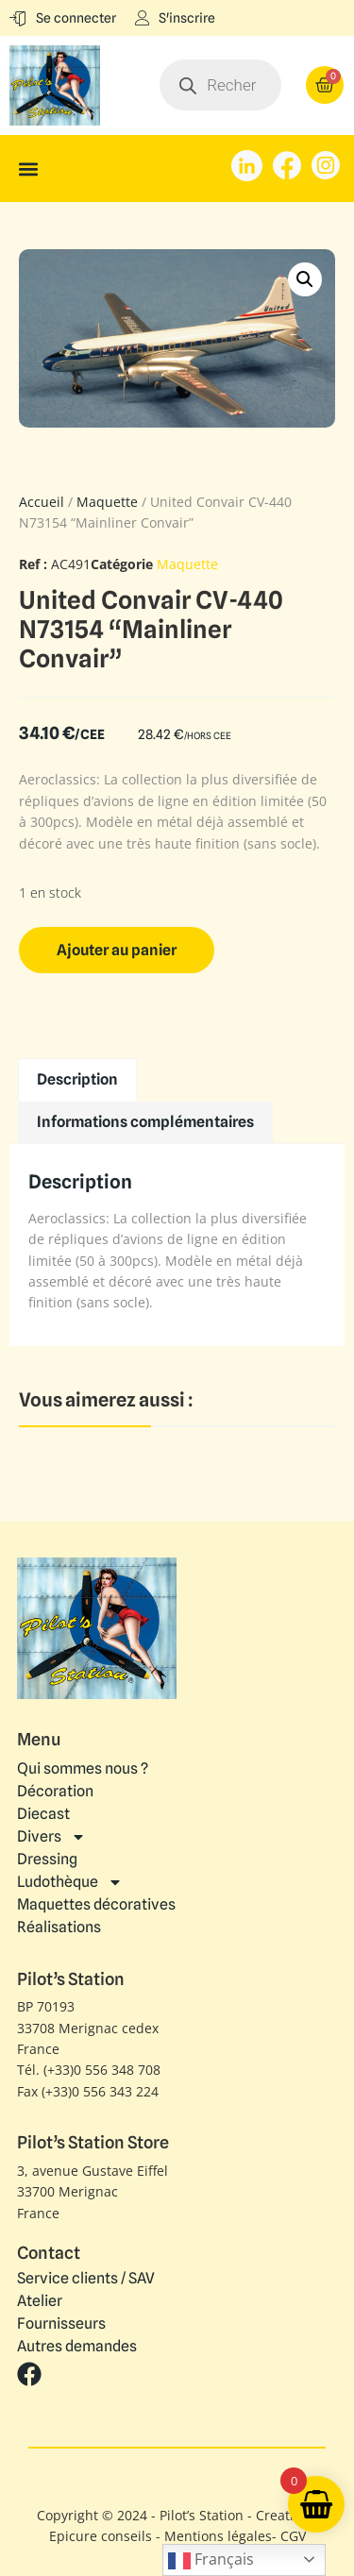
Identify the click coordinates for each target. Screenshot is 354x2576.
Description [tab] (77, 1079)
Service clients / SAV (86, 2278)
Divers (51, 1837)
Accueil (41, 502)
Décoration (55, 1791)
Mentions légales (218, 2536)
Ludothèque (70, 1882)
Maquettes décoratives (96, 1904)
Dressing (47, 1859)
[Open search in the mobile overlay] (220, 85)
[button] (27, 168)
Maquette (107, 502)
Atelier (39, 2301)
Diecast (43, 1814)
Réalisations (59, 1927)
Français (211, 2560)
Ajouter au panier (117, 950)
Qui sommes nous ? (82, 1768)
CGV (293, 2536)
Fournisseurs (61, 2324)
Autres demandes (77, 2346)
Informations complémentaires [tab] (145, 1122)
